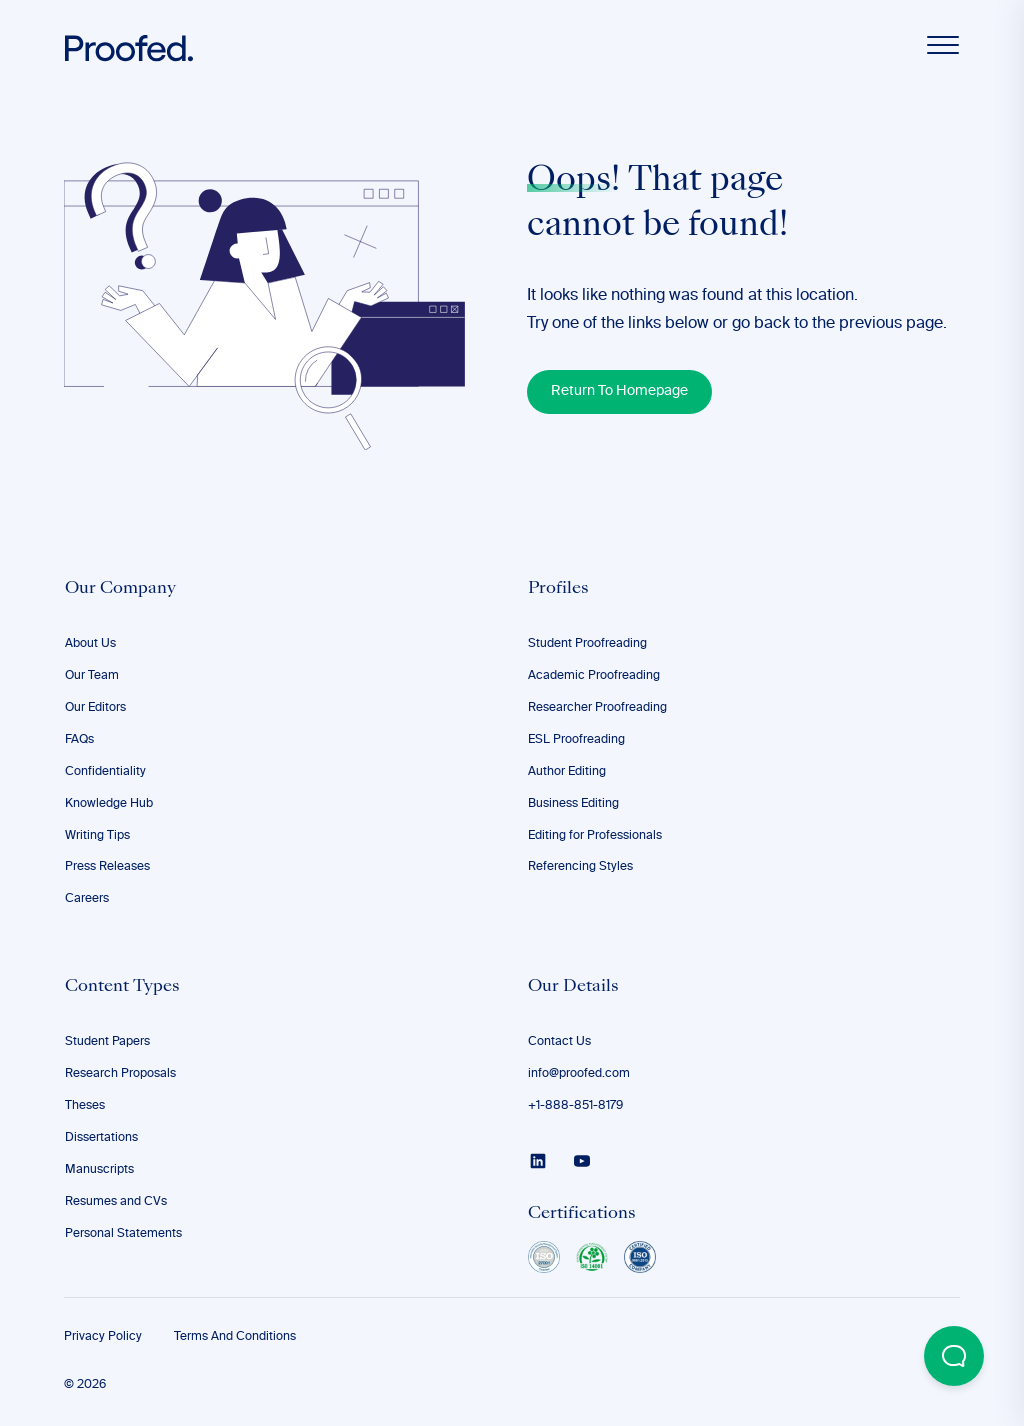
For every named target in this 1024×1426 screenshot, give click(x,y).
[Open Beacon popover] (954, 1356)
